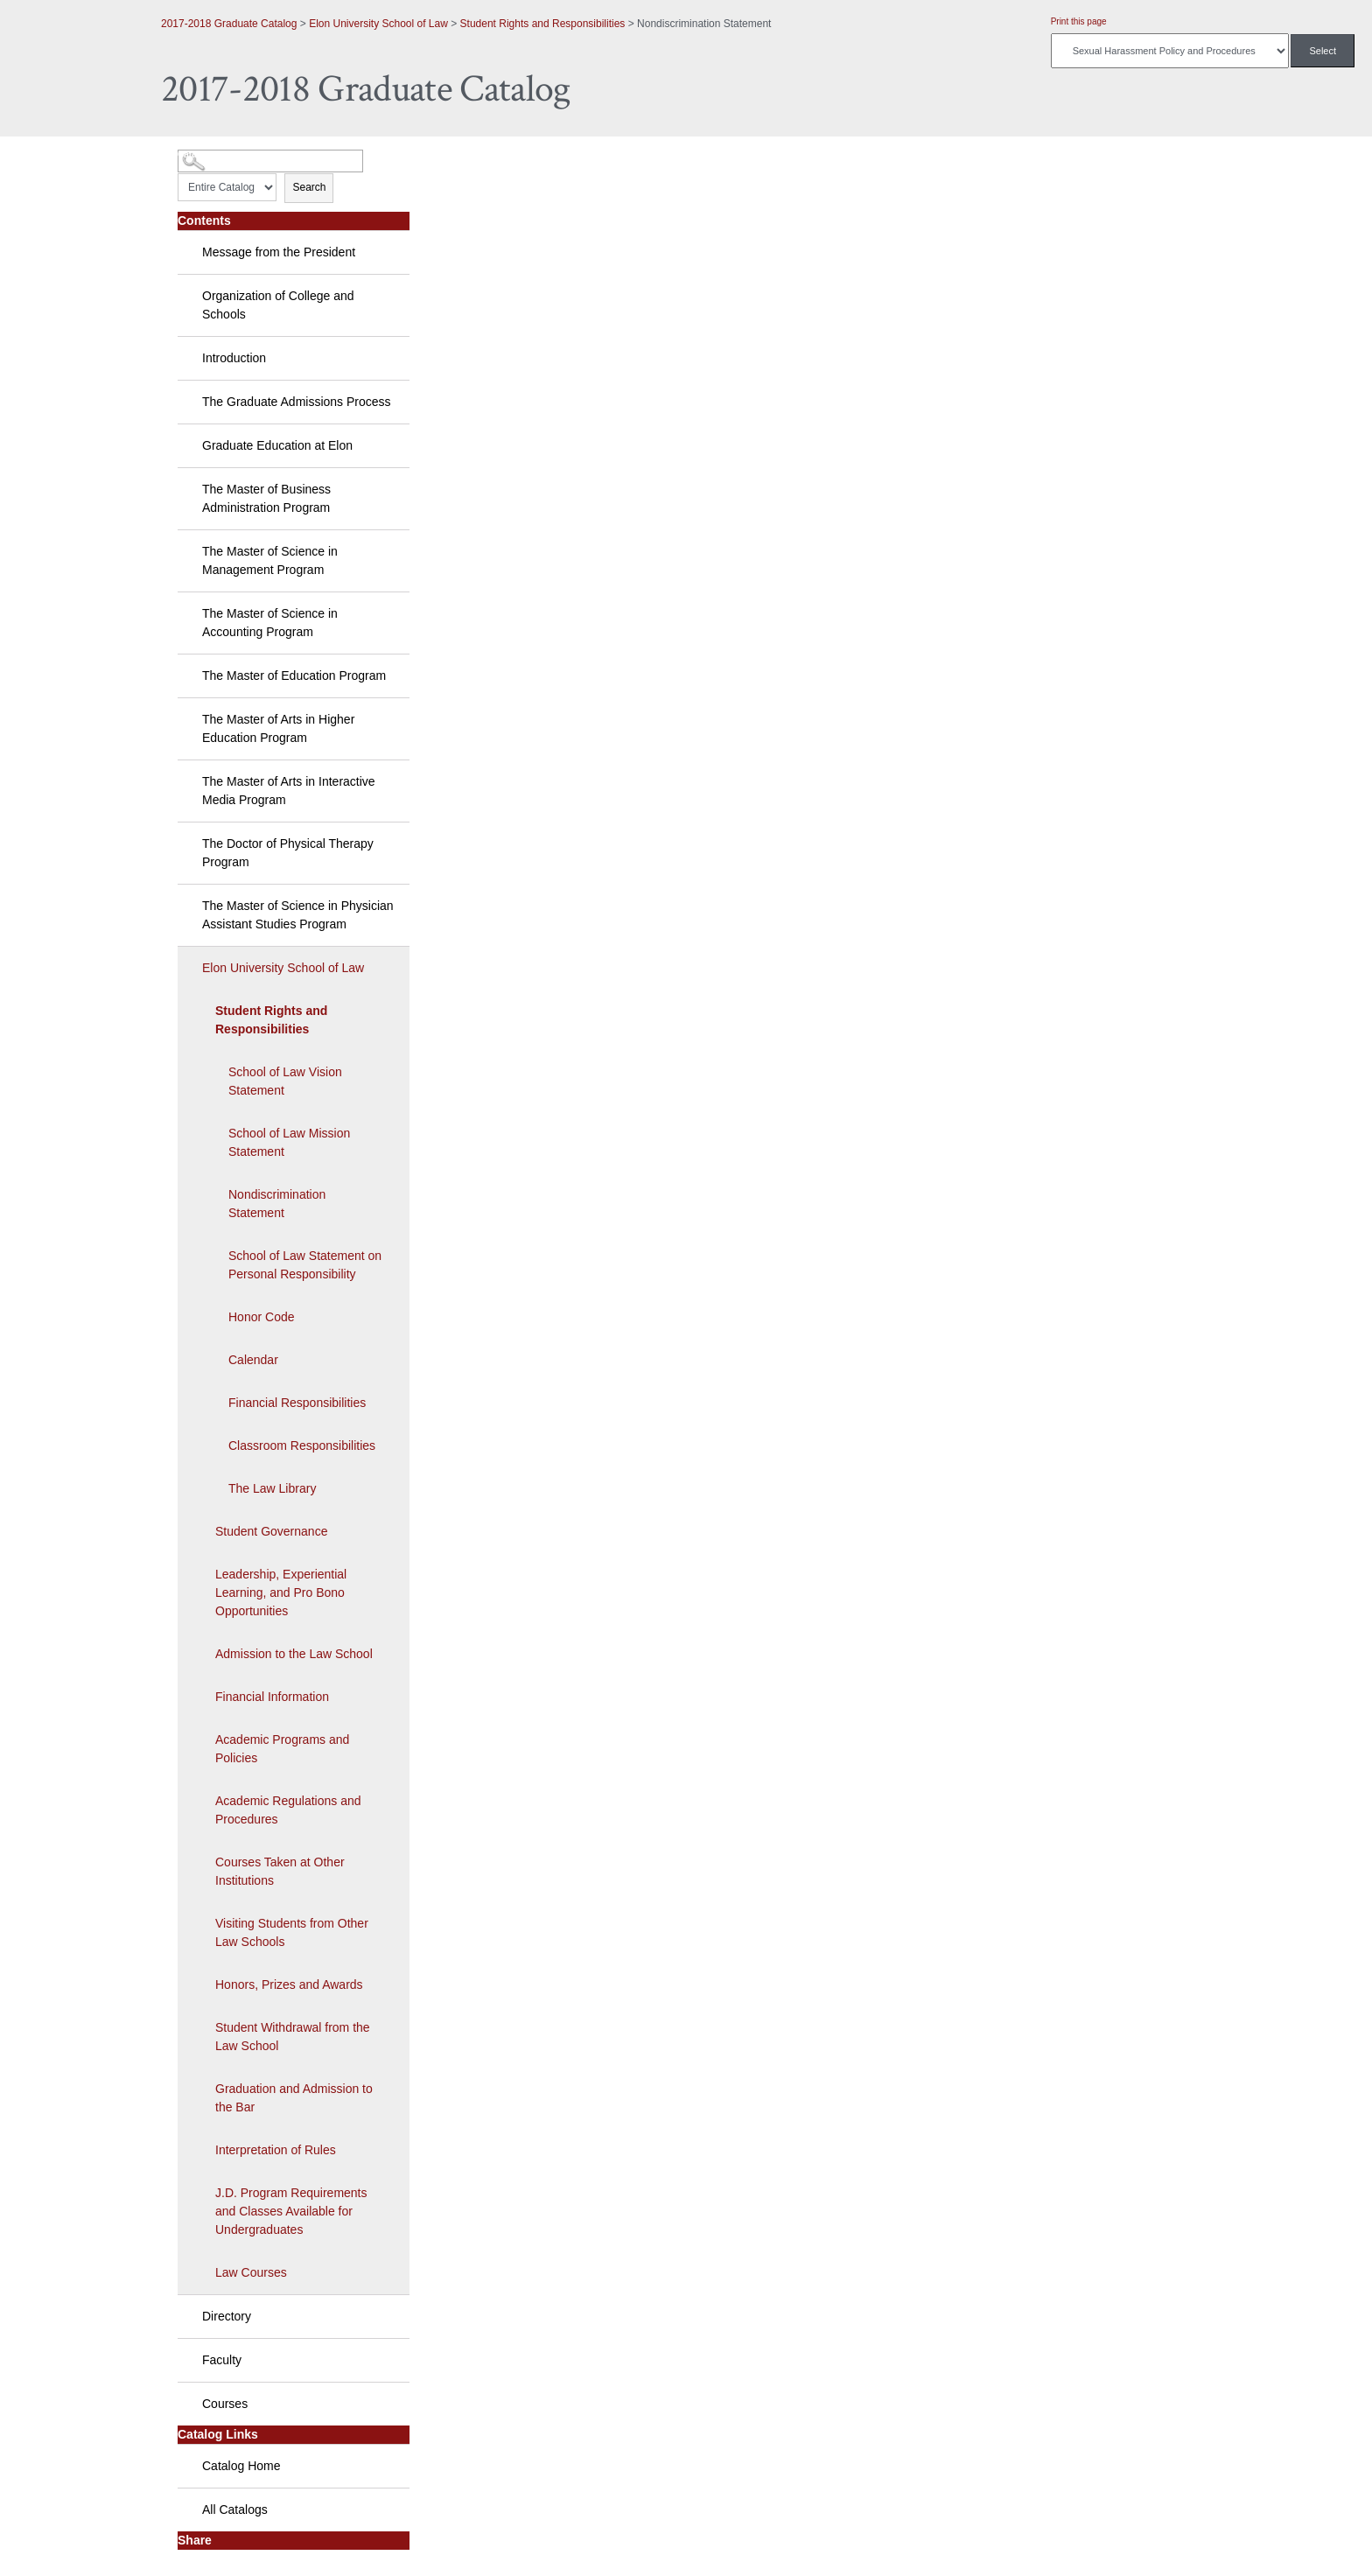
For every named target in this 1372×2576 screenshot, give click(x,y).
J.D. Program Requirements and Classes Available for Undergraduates (291, 2211)
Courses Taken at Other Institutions (280, 1871)
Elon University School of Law (378, 24)
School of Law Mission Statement (289, 1142)
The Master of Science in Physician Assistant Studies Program (298, 915)
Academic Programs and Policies (282, 1748)
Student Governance (271, 1531)
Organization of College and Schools (278, 305)
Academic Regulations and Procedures (288, 1810)
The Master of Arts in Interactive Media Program (288, 790)
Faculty (222, 2360)
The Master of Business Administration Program (266, 498)
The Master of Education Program (294, 675)
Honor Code (261, 1317)
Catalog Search (210, 154)
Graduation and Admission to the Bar (294, 2098)
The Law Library (272, 1488)
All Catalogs (235, 2509)
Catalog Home (241, 2466)
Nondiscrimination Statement (277, 1203)
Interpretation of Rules (275, 2150)
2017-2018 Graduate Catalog (229, 24)
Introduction (234, 358)
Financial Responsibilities (297, 1403)
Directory (226, 2316)
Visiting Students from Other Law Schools (291, 1932)
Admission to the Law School (294, 1654)
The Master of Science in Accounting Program (270, 622)
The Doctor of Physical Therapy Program (288, 852)
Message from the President (278, 252)
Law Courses (251, 2272)
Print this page (1079, 21)
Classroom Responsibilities (301, 1445)
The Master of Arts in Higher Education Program (278, 728)
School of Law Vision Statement (285, 1081)
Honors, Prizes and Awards (289, 1985)
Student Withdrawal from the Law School (292, 2036)
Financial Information (272, 1697)
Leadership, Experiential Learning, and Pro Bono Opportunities (280, 1592)
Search (309, 187)
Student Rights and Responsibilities (543, 24)
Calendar (253, 1360)
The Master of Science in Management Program (270, 560)
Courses (225, 2404)
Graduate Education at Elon (277, 445)
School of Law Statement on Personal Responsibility (305, 1265)
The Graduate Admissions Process (296, 402)
